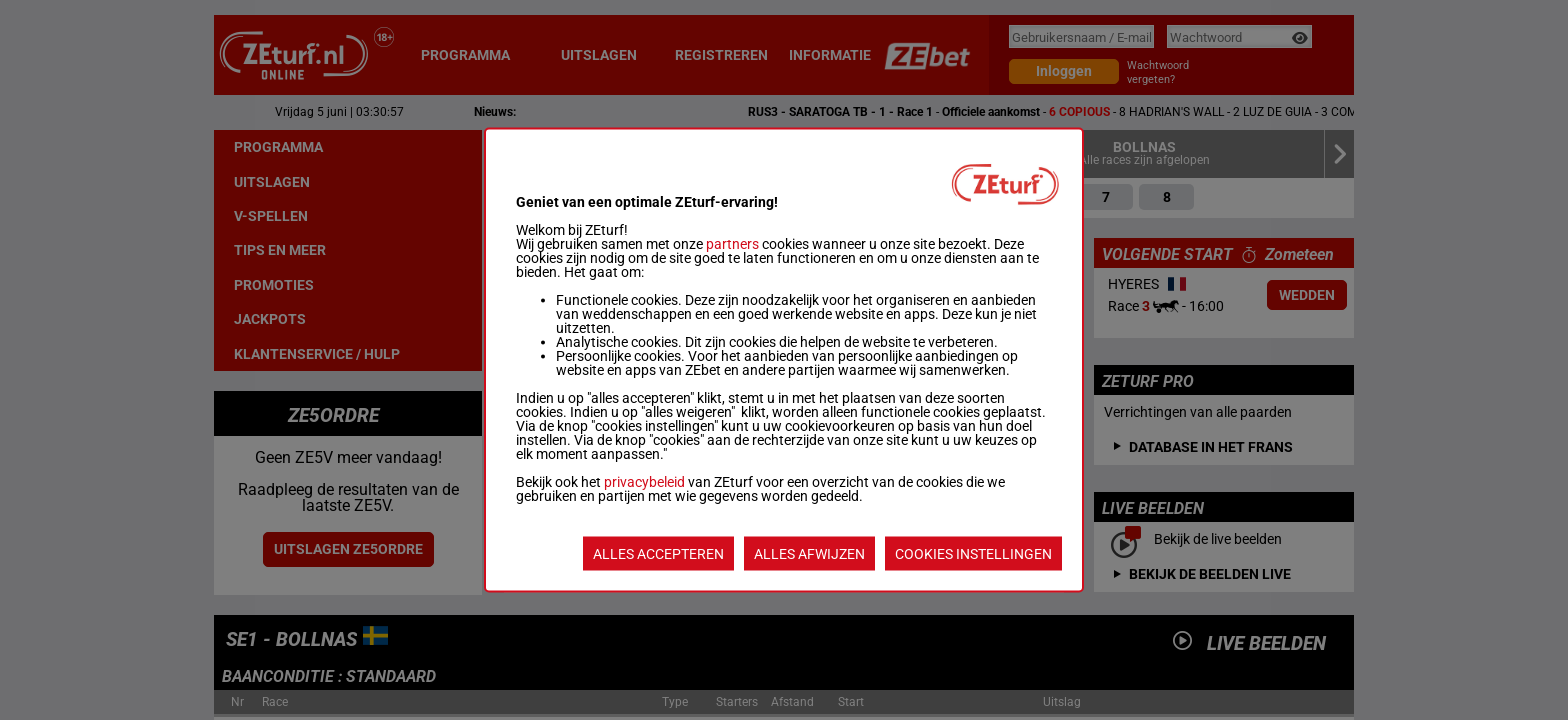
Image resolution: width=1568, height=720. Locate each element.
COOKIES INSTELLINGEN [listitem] (973, 554)
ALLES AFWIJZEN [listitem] (809, 554)
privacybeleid (644, 482)
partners (732, 244)
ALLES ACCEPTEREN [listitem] (658, 554)
